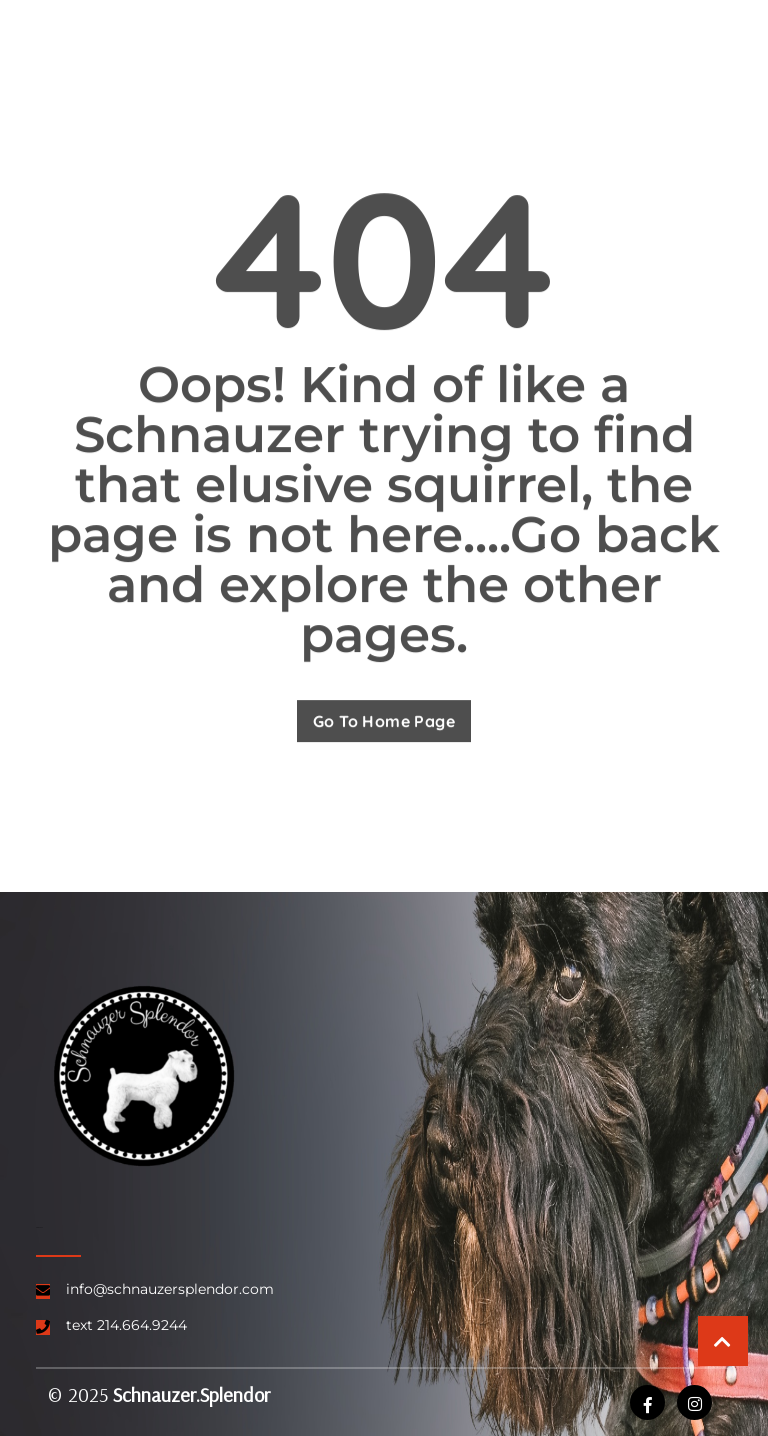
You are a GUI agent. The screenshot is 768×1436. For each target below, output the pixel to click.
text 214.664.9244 (126, 1325)
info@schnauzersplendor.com (170, 1289)
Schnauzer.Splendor (191, 1394)
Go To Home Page (384, 722)
